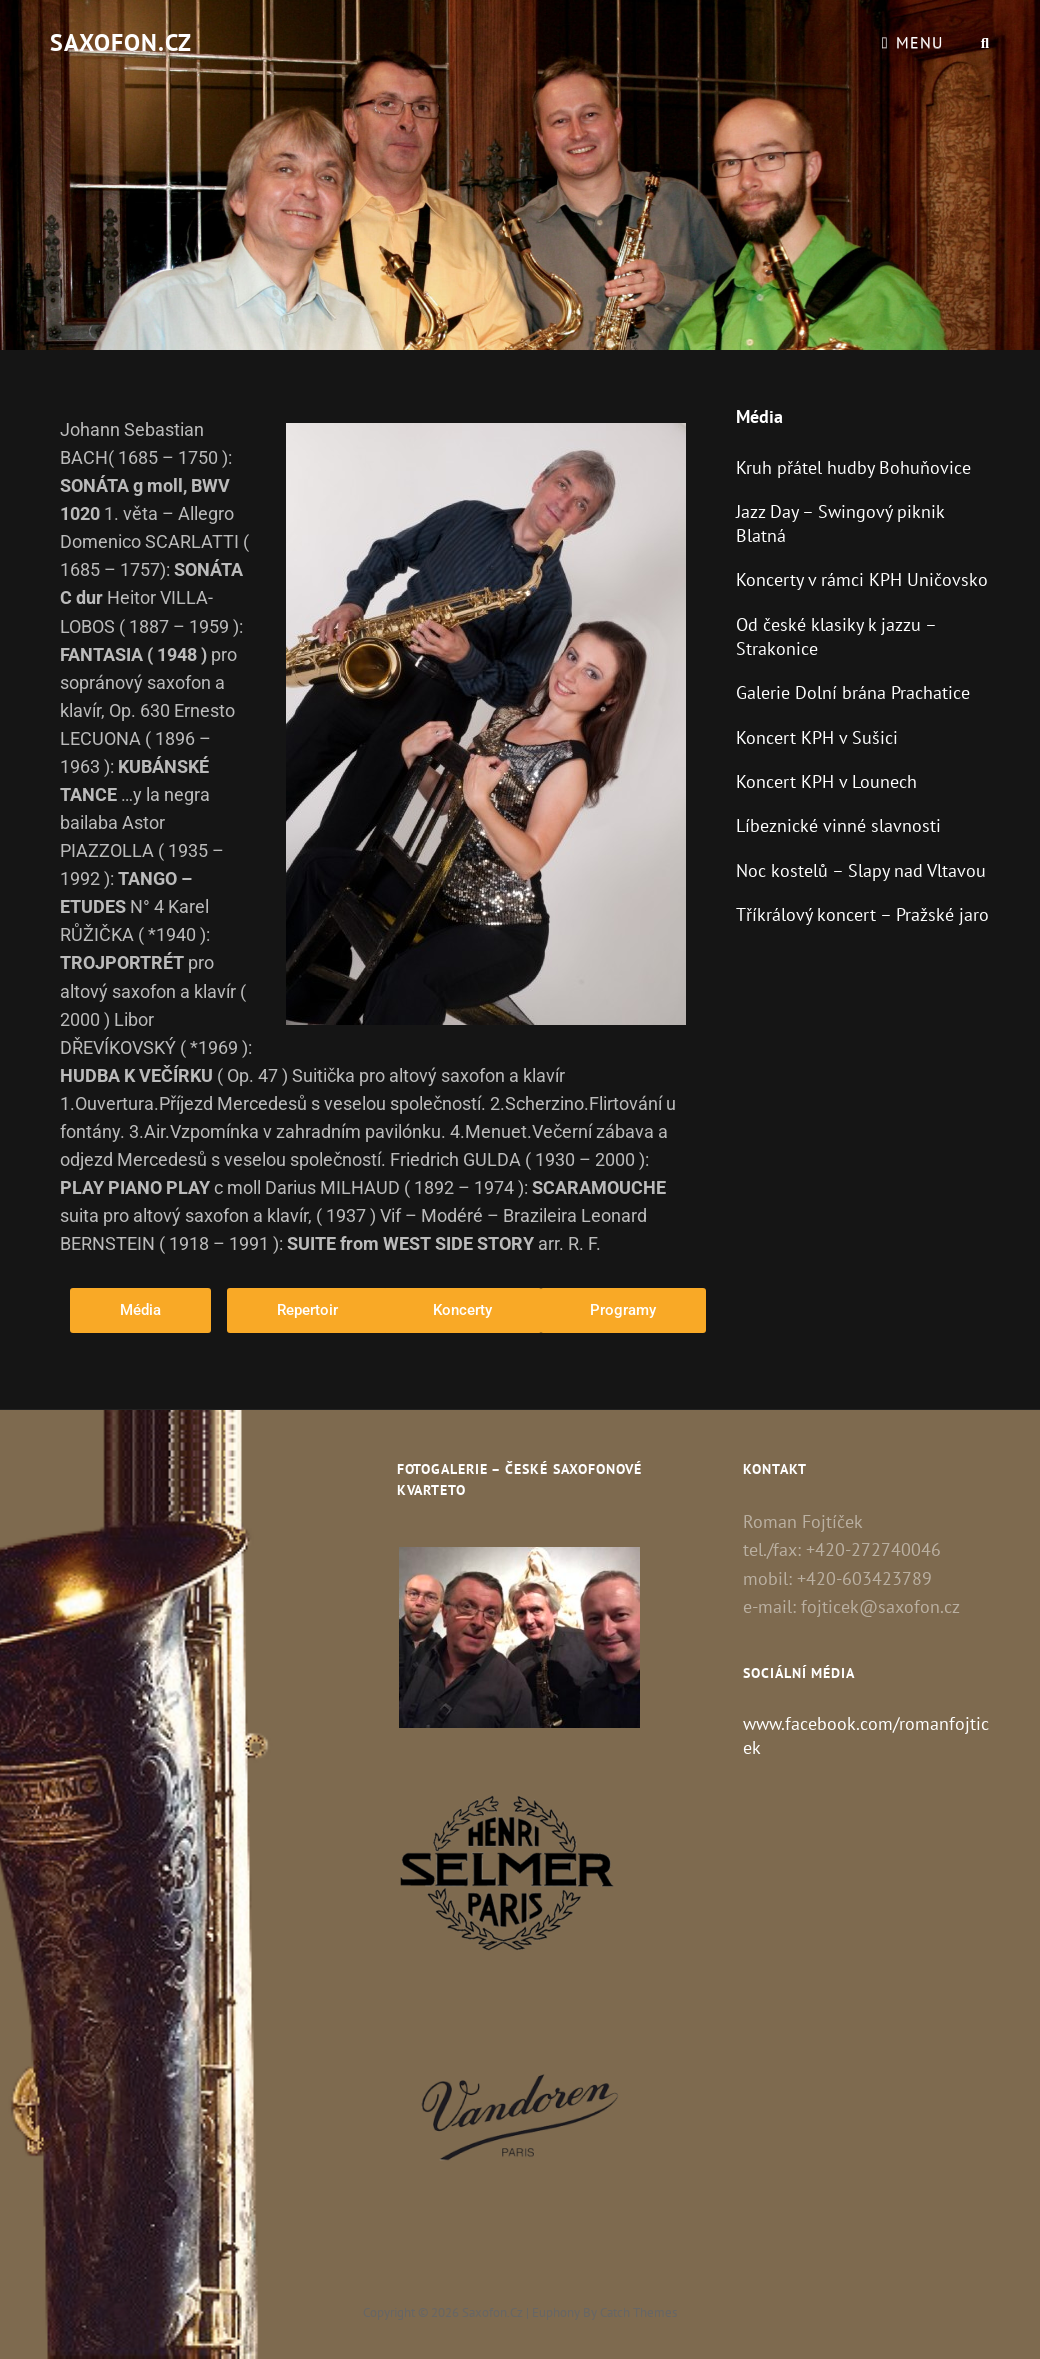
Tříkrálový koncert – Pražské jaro (862, 914)
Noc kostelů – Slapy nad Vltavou (861, 870)
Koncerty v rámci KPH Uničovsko (862, 579)
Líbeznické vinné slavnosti (838, 825)
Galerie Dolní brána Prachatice (853, 692)
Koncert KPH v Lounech (826, 781)
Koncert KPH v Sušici (817, 737)
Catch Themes (638, 2312)
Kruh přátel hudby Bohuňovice (853, 467)
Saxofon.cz (121, 42)
